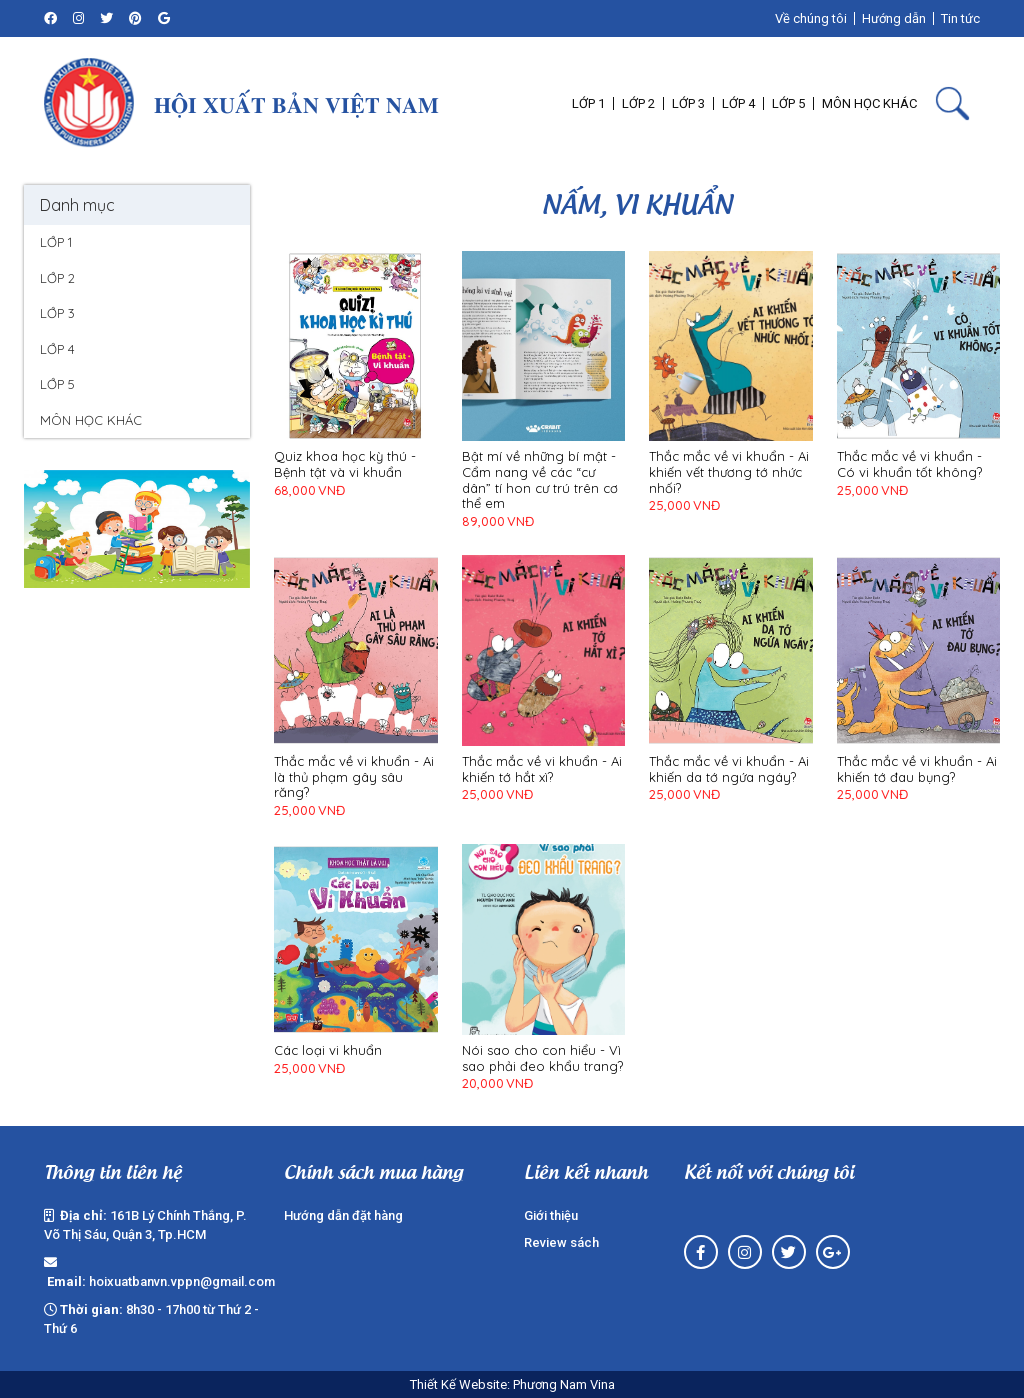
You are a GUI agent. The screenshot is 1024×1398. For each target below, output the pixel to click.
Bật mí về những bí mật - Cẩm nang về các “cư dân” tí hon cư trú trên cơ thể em (540, 480)
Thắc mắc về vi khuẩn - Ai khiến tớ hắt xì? (542, 769)
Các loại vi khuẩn (328, 1050)
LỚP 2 (57, 278)
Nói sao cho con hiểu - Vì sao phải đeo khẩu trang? (542, 1058)
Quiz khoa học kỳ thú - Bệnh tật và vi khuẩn (345, 464)
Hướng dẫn (894, 18)
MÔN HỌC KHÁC (91, 420)
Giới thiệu (551, 1215)
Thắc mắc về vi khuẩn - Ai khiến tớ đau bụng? (917, 769)
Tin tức (960, 18)
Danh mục (77, 205)
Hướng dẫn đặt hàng (343, 1215)
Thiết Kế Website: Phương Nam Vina (512, 1384)
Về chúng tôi (811, 18)
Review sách (561, 1242)
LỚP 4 (57, 349)
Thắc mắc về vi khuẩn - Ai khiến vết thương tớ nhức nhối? (729, 472)
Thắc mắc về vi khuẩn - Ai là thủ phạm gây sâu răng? (354, 777)
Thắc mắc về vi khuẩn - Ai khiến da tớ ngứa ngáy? (729, 769)
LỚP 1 (56, 242)
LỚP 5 (57, 384)
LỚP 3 (57, 313)
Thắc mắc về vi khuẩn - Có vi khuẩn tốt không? (909, 464)
